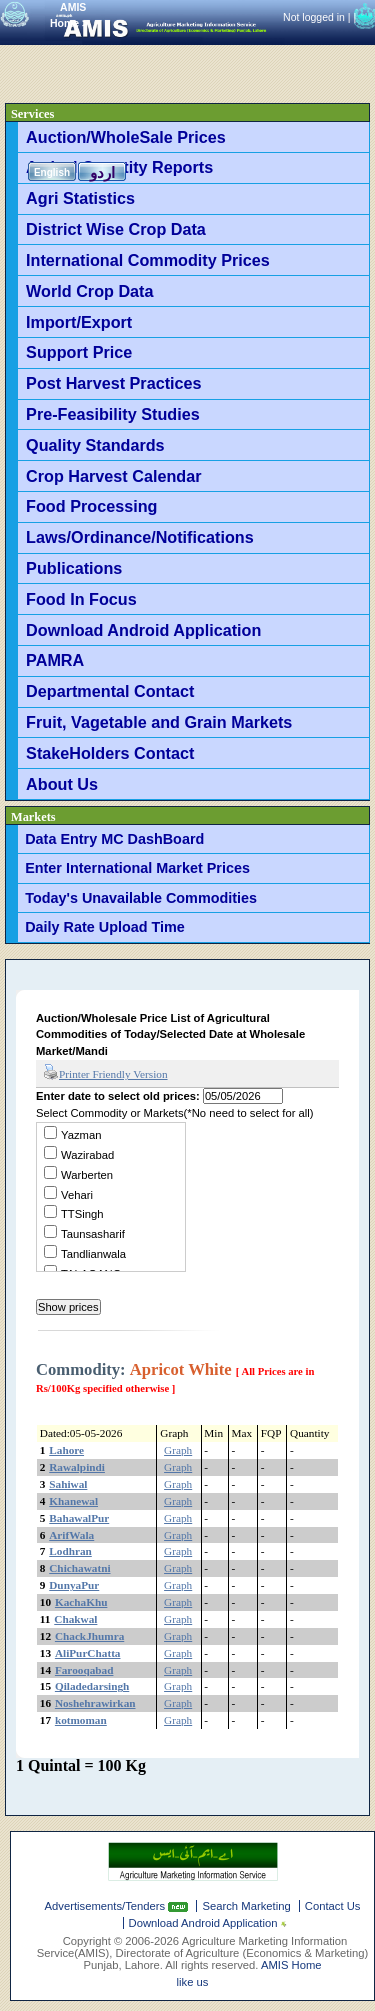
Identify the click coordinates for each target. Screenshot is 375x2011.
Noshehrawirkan (95, 1703)
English (52, 172)
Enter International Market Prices (137, 868)
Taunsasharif (93, 1234)
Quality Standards (95, 445)
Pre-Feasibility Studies (113, 414)
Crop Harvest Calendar (113, 476)
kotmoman (81, 1720)
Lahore (66, 1450)
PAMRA (55, 660)
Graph (178, 1450)
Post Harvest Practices (113, 383)
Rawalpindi (77, 1467)
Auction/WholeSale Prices (126, 137)
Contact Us (333, 1906)
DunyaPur (74, 1585)
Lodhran (70, 1551)
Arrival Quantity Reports (119, 167)
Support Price (79, 352)
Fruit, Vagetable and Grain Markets (159, 722)
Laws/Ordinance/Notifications (140, 537)
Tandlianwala (93, 1254)
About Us (62, 784)
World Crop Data (89, 291)
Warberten (87, 1175)
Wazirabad (87, 1155)
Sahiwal (68, 1484)
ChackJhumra (89, 1636)
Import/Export (79, 322)
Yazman (81, 1135)
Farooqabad (84, 1670)
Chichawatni (79, 1568)
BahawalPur (79, 1518)
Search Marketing (246, 1906)
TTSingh (82, 1214)
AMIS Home (291, 1965)
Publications (74, 568)
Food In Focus (81, 599)
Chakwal (75, 1619)
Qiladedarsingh (92, 1686)
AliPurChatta (88, 1653)
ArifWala (71, 1535)
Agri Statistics (80, 198)
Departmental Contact (110, 691)
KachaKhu (81, 1602)
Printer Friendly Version (105, 1073)
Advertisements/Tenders (107, 1906)
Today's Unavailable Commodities (141, 898)
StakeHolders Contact (110, 753)
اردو (102, 172)
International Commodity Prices (148, 260)
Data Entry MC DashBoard (114, 839)
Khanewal (73, 1501)
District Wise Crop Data (116, 229)
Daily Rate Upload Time (105, 927)
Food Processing (91, 506)
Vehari (77, 1195)
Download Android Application (143, 630)
